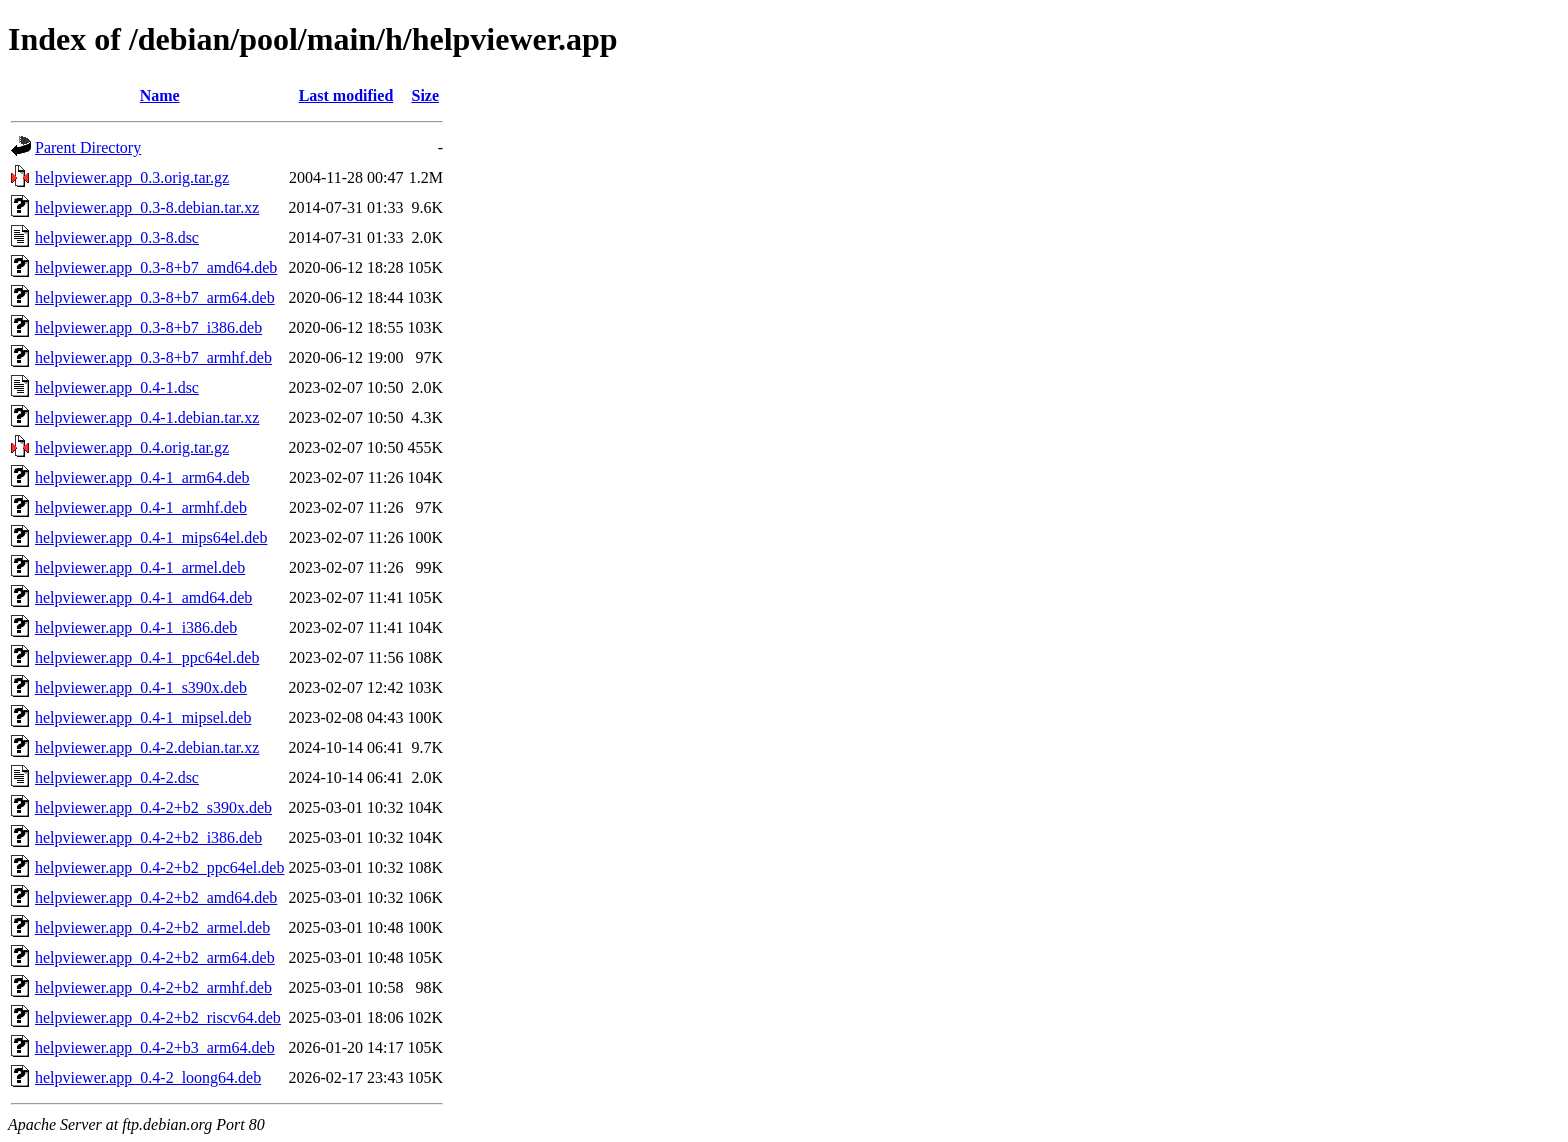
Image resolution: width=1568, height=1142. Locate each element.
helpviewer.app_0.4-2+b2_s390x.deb (153, 807)
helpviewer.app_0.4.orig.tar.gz (132, 447)
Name (160, 95)
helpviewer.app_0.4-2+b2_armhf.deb (153, 987)
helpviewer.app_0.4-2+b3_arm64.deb (155, 1047)
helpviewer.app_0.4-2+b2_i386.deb (148, 837)
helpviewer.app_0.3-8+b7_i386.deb (148, 327)
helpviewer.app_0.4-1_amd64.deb (143, 597)
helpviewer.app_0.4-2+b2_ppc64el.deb (159, 867)
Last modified (346, 95)
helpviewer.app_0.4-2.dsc (117, 777)
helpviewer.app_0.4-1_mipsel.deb (143, 717)
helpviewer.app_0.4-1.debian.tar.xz (147, 417)
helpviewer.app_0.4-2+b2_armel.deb (152, 927)
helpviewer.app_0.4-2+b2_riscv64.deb (158, 1017)
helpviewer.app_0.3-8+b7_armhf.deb (153, 357)
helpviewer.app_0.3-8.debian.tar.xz (147, 207)
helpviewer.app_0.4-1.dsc (117, 387)
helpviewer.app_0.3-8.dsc (117, 237)
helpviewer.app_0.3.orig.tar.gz (132, 177)
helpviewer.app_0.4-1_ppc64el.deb (147, 657)
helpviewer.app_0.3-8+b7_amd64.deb (156, 267)
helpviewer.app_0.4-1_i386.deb (136, 627)
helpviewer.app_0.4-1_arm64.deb (142, 477)
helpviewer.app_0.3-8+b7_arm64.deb (155, 297)
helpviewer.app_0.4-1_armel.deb (140, 567)
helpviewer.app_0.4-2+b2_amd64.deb (156, 897)
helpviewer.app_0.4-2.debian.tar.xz (147, 747)
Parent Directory (88, 147)
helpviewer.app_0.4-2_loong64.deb (148, 1077)
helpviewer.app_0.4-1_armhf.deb (141, 507)
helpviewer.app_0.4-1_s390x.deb (141, 687)
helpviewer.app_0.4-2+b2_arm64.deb (155, 957)
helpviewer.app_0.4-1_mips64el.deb (151, 537)
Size (426, 95)
